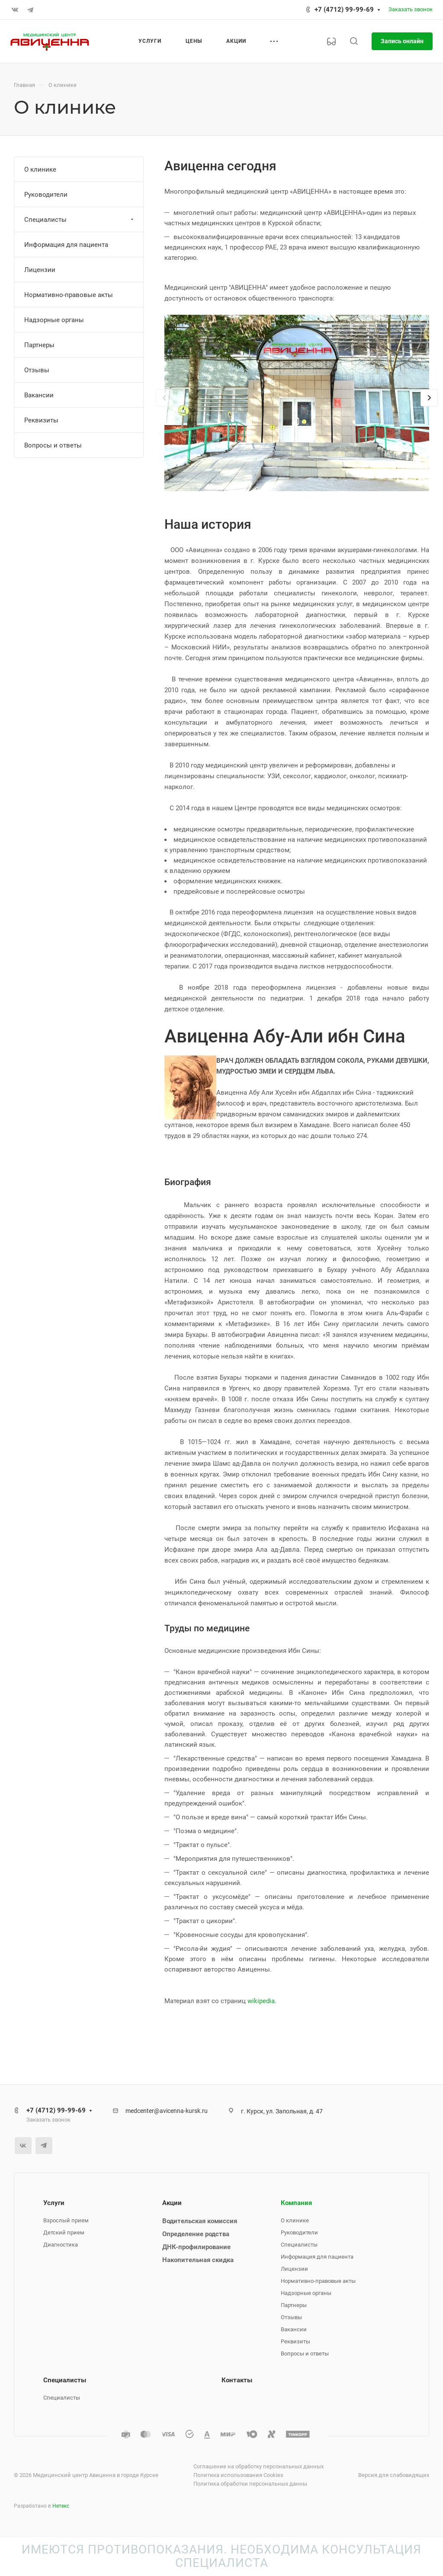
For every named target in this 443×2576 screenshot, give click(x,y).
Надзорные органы (54, 320)
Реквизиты (41, 420)
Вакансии (39, 395)
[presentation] (164, 406)
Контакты (237, 2380)
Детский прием (63, 2232)
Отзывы (36, 370)
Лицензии (39, 270)
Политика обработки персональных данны (250, 2483)
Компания (296, 2203)
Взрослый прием (66, 2220)
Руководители (45, 194)
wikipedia (261, 2001)
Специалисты (79, 220)
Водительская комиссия (199, 2221)
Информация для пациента (66, 245)
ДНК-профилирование (196, 2247)
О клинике (40, 169)
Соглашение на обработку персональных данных (258, 2466)
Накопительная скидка (198, 2260)
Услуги (53, 2203)
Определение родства (195, 2234)
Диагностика (60, 2244)
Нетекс (60, 2506)
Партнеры (39, 345)
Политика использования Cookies (238, 2475)
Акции (172, 2203)
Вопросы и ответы (53, 445)
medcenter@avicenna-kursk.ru (166, 2110)
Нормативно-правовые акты (68, 295)
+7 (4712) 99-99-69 (344, 9)
